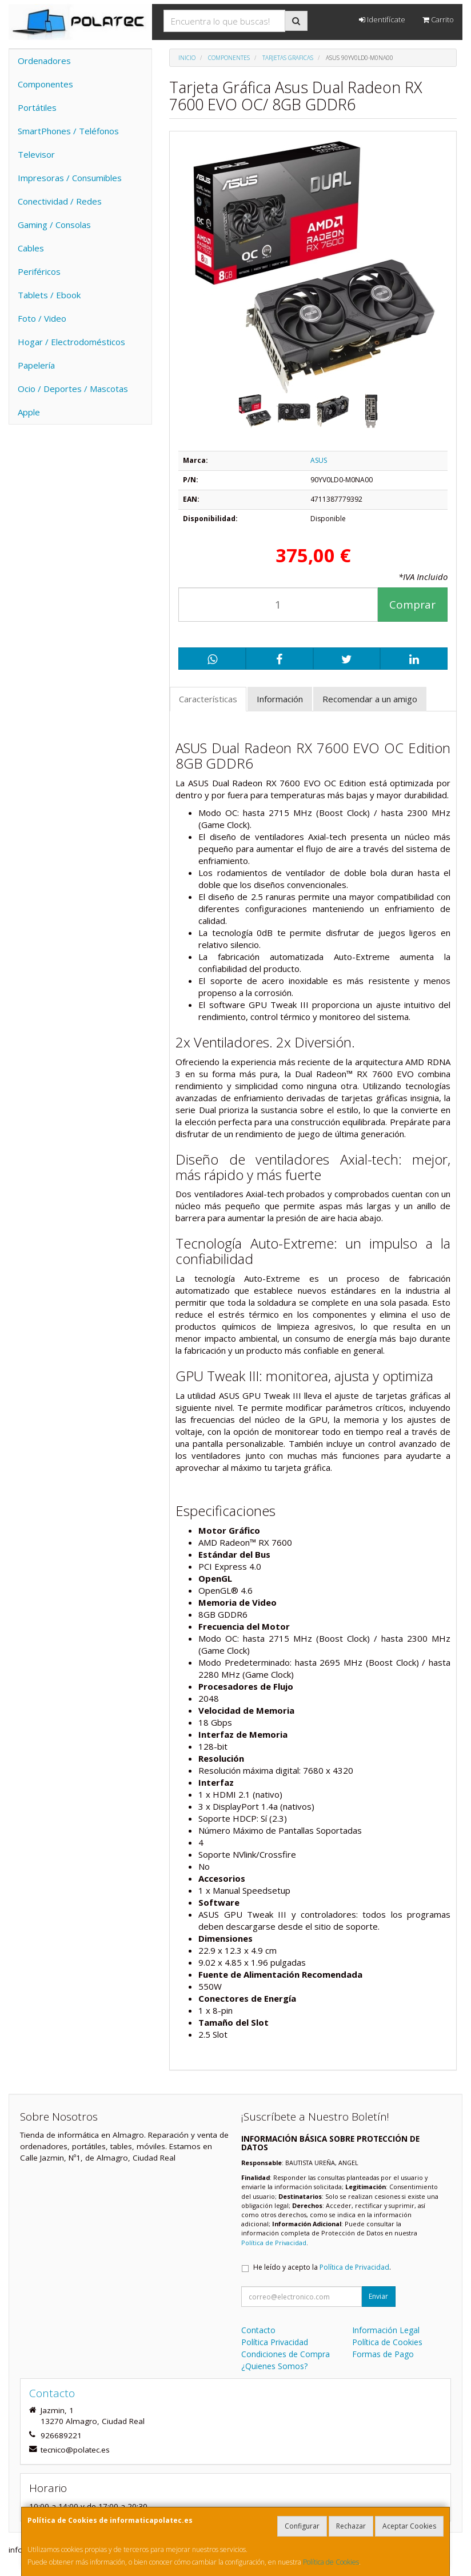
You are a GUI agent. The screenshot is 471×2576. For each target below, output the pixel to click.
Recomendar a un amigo (369, 699)
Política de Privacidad (273, 2242)
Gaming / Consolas (54, 224)
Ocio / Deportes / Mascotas (73, 388)
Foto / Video (42, 318)
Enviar (378, 2296)
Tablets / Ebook (49, 295)
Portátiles (37, 107)
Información (280, 699)
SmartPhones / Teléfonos (68, 131)
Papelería (36, 365)
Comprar (412, 604)
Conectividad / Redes (60, 201)
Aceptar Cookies (409, 2526)
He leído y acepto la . (322, 2267)
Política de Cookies (331, 2562)
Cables (31, 248)
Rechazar (351, 2526)
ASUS (318, 460)
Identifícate (382, 19)
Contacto (258, 2330)
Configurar (302, 2526)
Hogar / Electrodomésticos (71, 341)
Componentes (45, 84)
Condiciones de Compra (285, 2354)
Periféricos (39, 271)
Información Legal (386, 2330)
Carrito (438, 19)
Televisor (36, 154)
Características (208, 699)
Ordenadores (44, 60)
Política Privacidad (274, 2342)
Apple (29, 412)
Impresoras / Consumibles (70, 177)
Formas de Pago (383, 2354)
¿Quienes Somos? (274, 2366)
